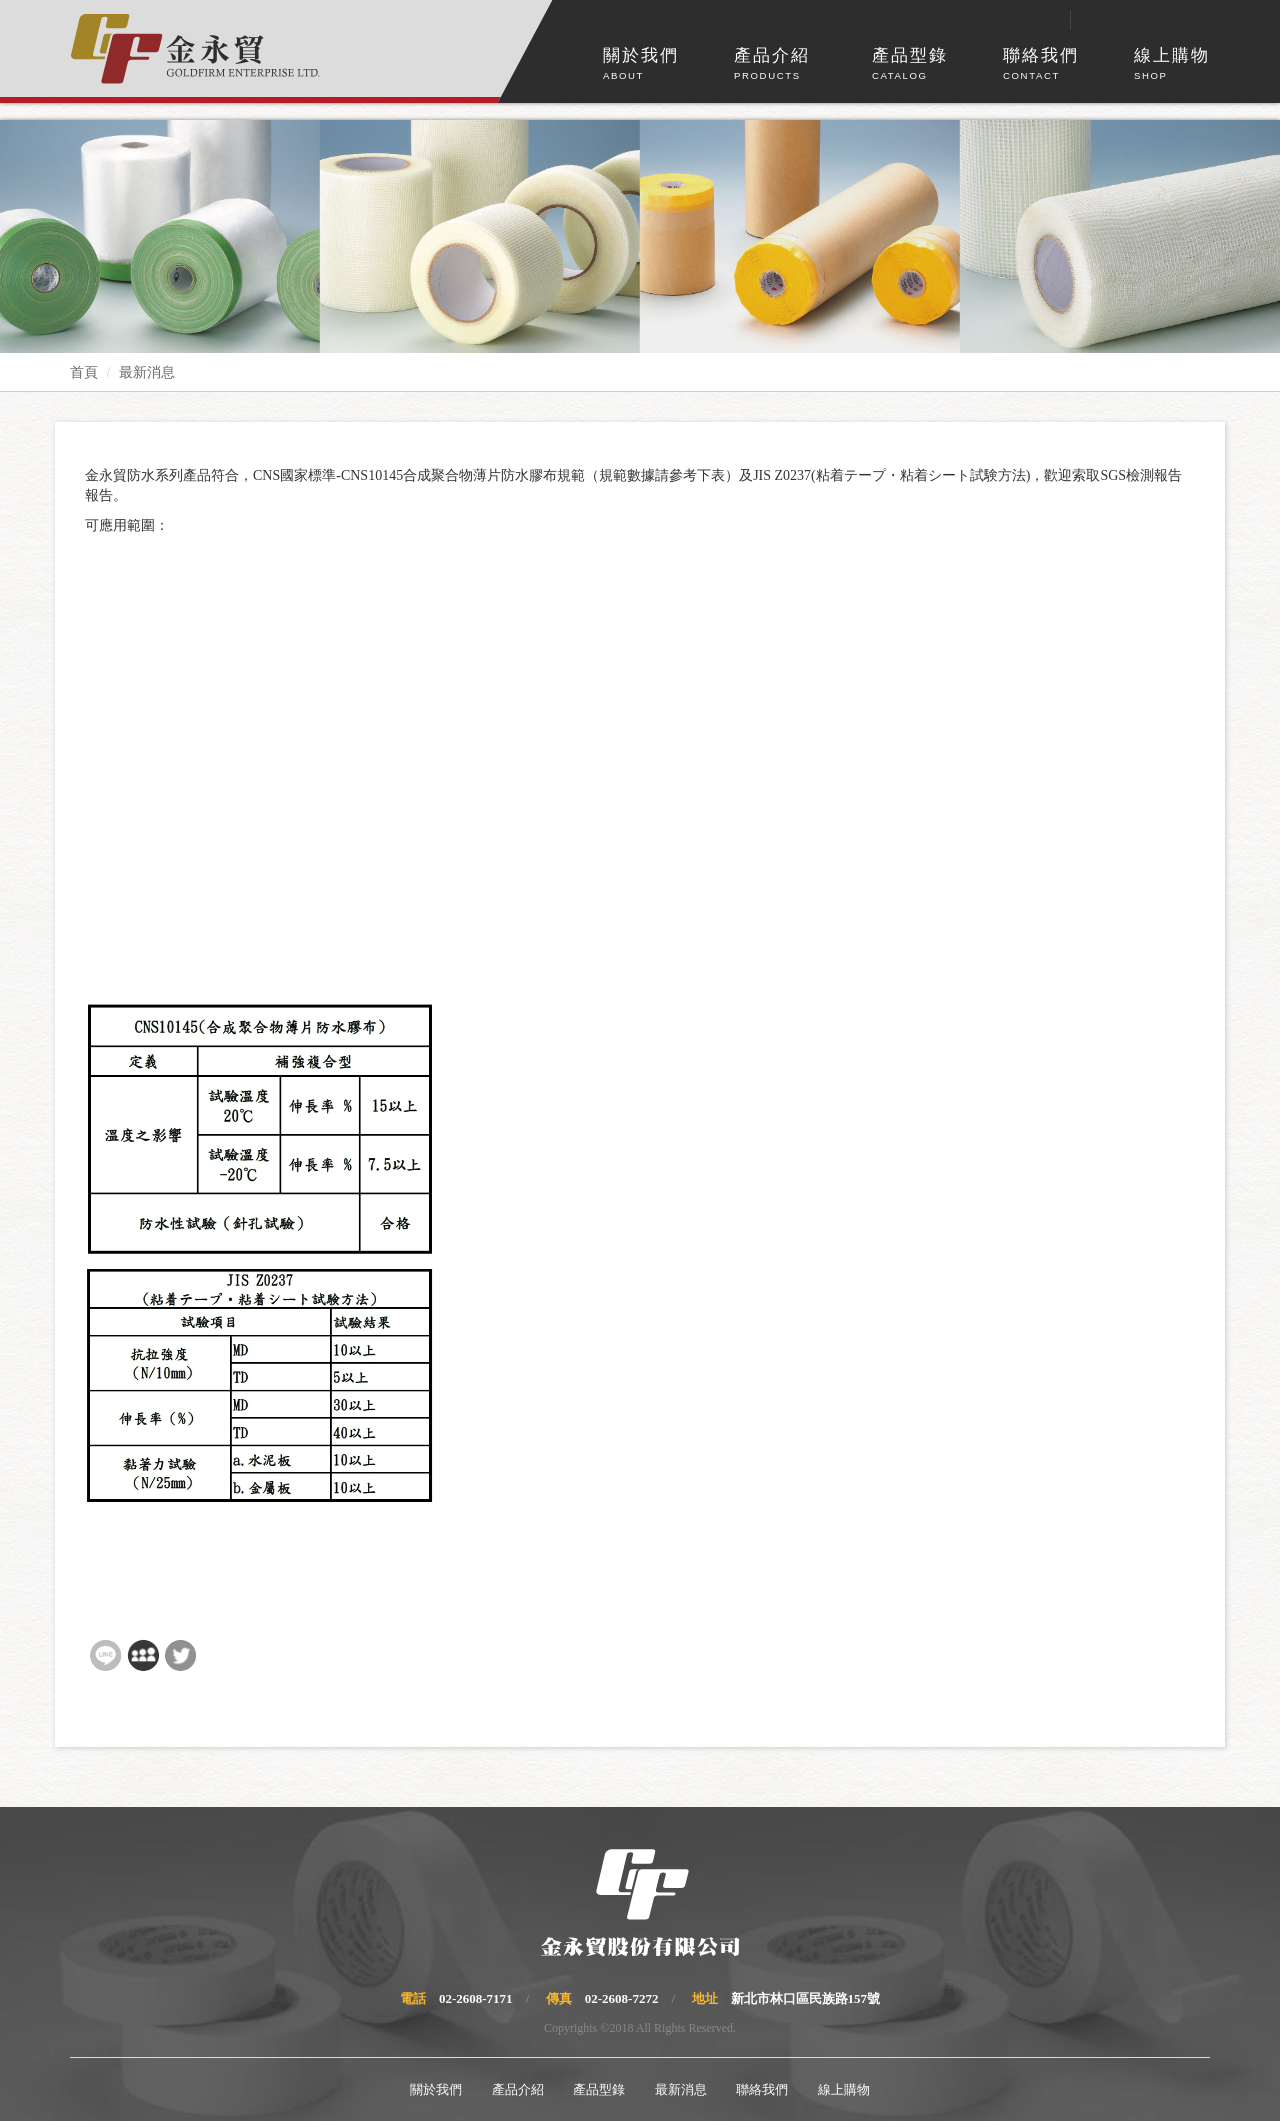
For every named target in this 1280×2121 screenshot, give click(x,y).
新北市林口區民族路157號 (806, 1998)
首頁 (84, 372)
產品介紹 (772, 65)
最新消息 (147, 372)
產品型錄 (910, 65)
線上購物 (1172, 65)
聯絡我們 (1041, 65)
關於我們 (641, 65)
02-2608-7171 (476, 1998)
